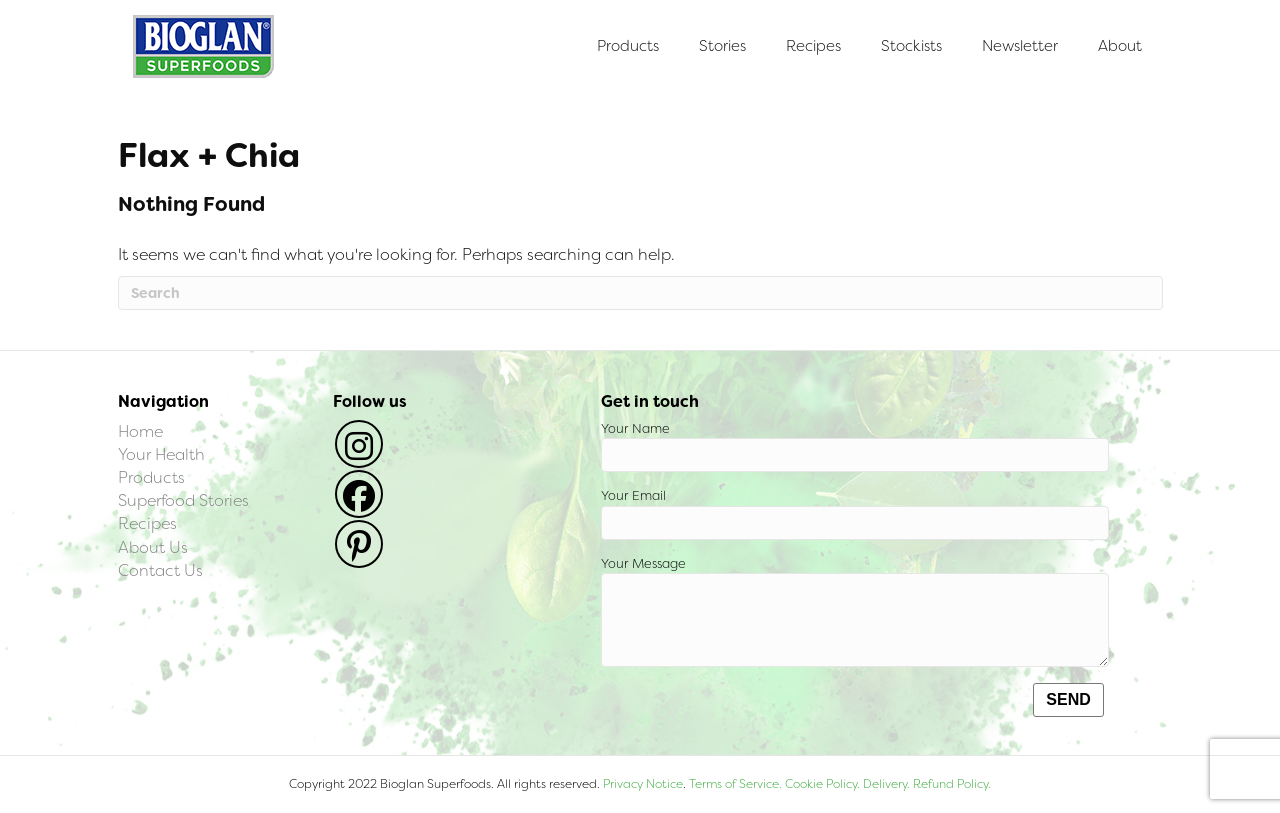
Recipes (813, 46)
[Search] (640, 293)
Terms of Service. (735, 784)
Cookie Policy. (822, 784)
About (1120, 46)
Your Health (161, 454)
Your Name (855, 446)
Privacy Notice (643, 784)
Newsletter (1020, 46)
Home (140, 431)
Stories (722, 46)
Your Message (855, 611)
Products (628, 46)
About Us (153, 547)
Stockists (911, 46)
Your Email (855, 513)
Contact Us (160, 570)
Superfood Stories (183, 500)
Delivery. (886, 784)
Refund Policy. (950, 784)
